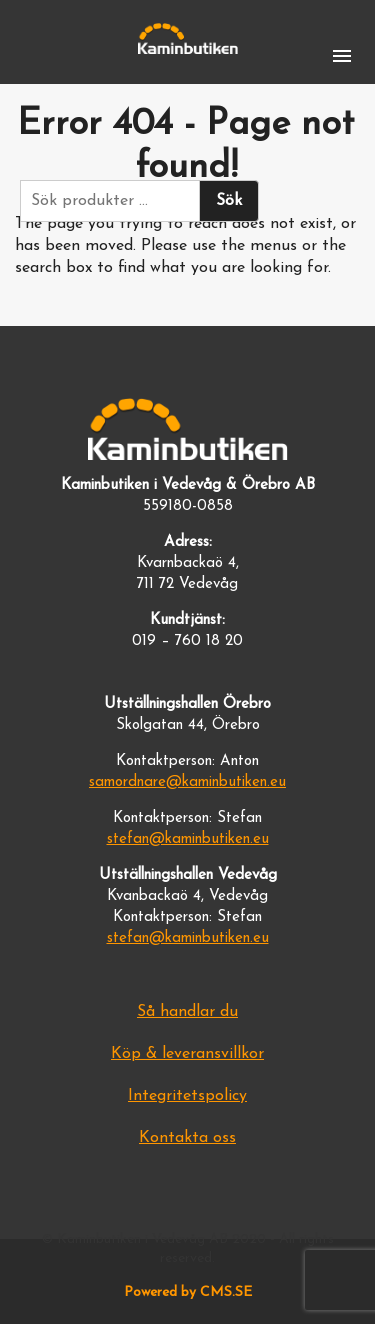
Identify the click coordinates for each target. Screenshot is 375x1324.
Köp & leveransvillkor (187, 1054)
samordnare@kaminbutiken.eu (187, 782)
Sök (229, 201)
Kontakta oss (187, 1138)
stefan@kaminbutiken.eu (188, 839)
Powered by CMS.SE (188, 1292)
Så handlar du (187, 1012)
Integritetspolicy (187, 1096)
